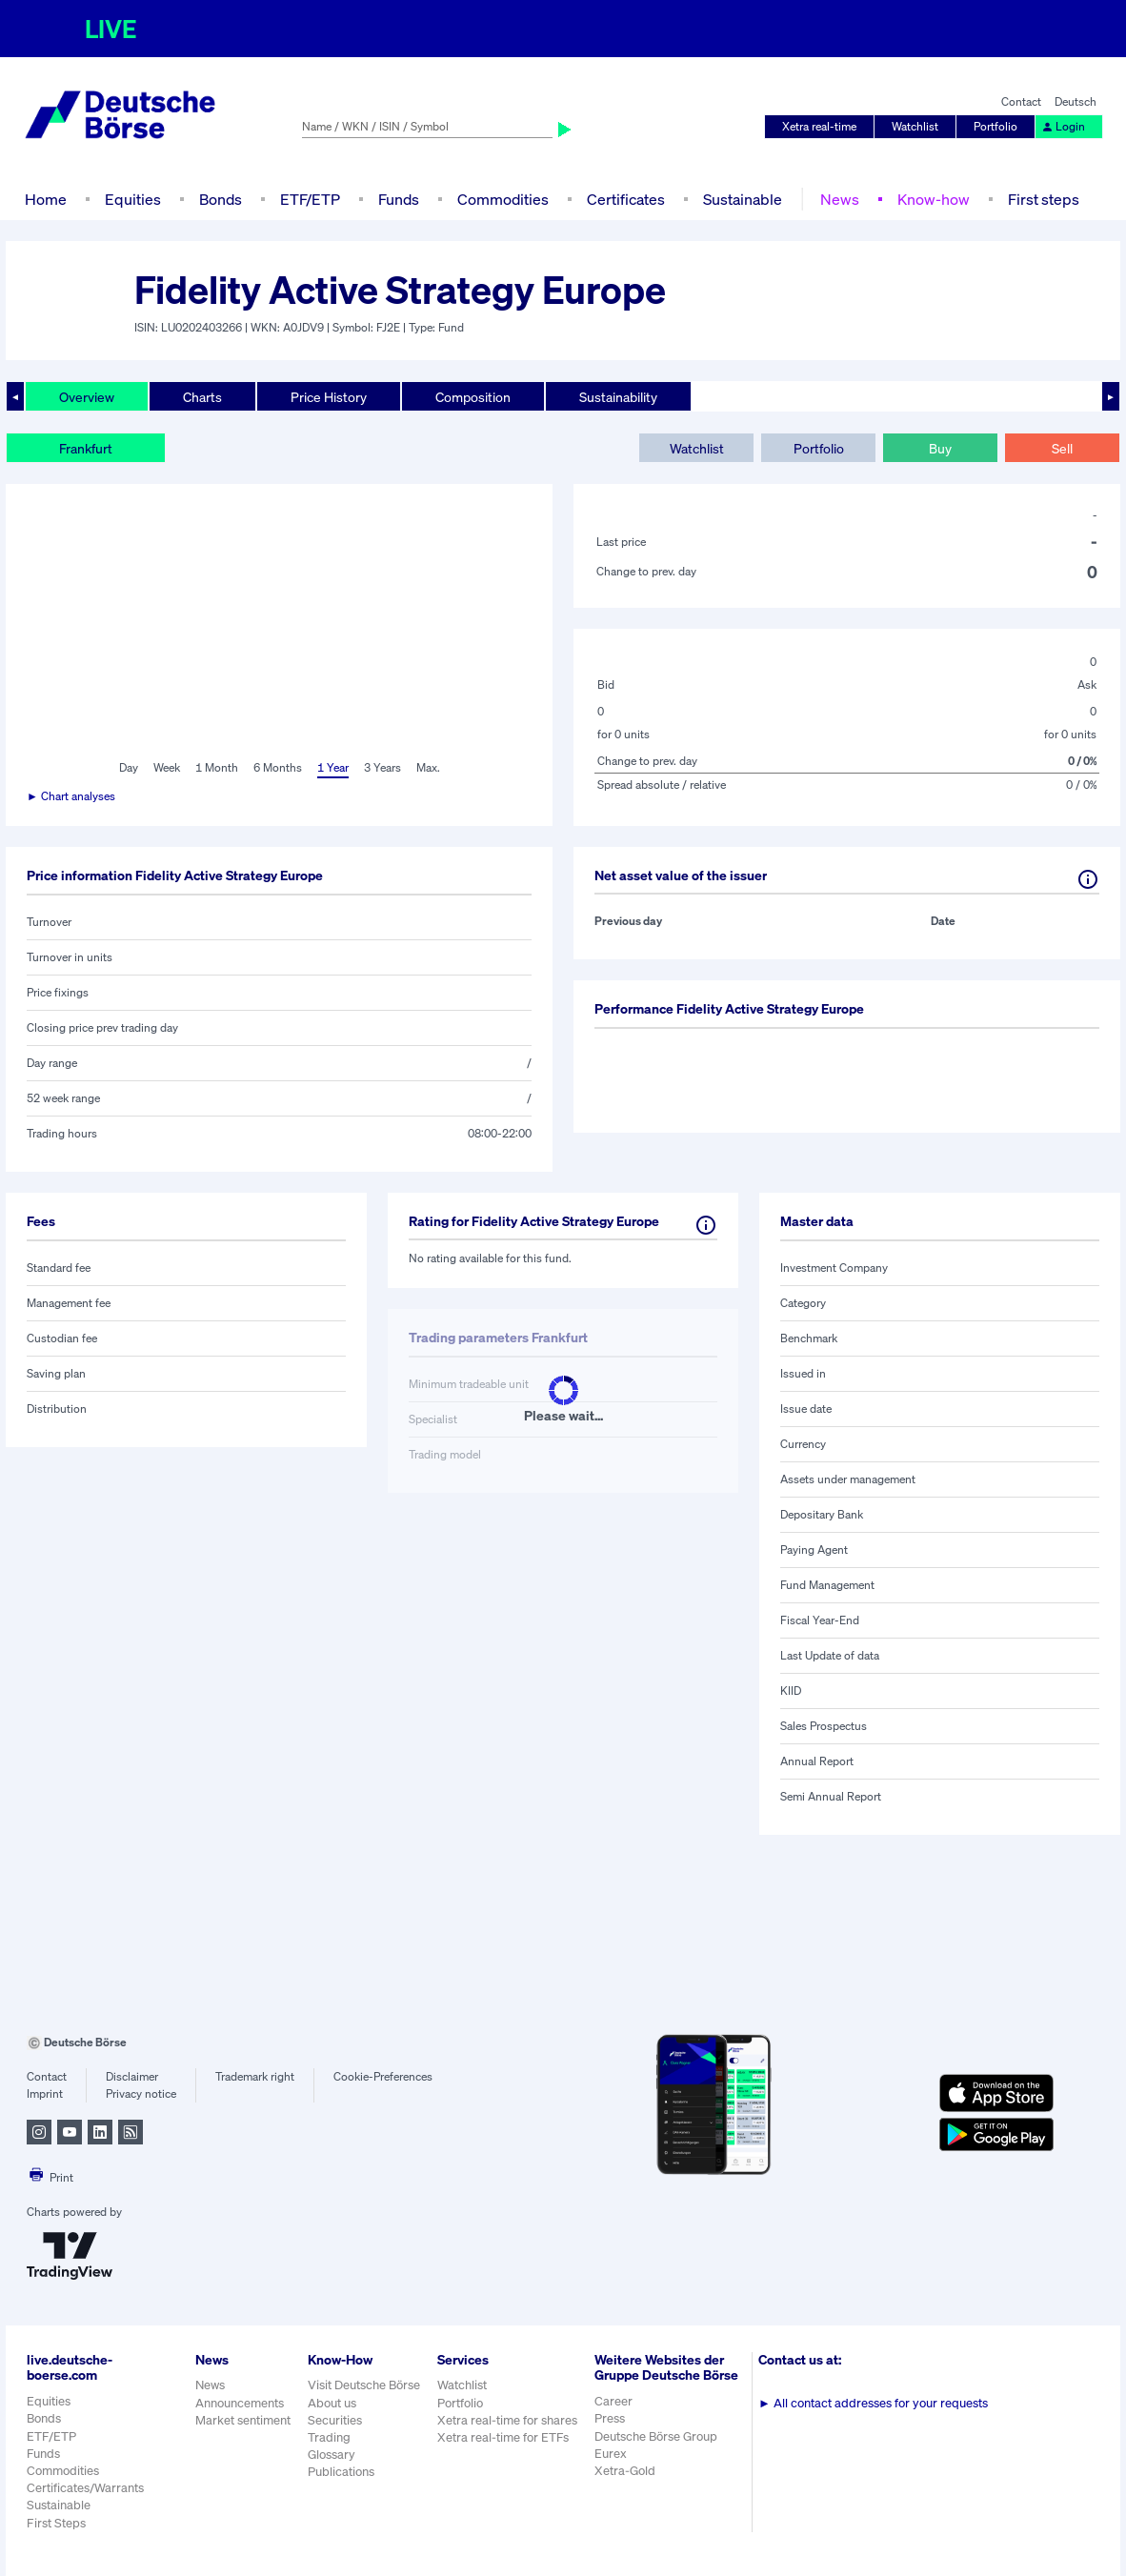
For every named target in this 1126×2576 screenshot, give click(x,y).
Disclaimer (132, 2076)
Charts (202, 397)
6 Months (277, 767)
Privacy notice (141, 2093)
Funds (398, 199)
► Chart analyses (71, 796)
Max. (428, 767)
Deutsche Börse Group (655, 2436)
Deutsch (1075, 101)
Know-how (933, 199)
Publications (341, 2472)
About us (332, 2403)
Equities (133, 199)
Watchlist (915, 126)
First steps (1043, 199)
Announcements (239, 2403)
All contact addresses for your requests (873, 2403)
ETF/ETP (310, 199)
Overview (86, 397)
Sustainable (742, 199)
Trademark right (254, 2076)
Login (1063, 126)
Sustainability (618, 397)
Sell (1062, 448)
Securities (335, 2420)
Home (46, 199)
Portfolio (995, 126)
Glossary (331, 2454)
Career (613, 2401)
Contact (1021, 101)
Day (128, 767)
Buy (940, 448)
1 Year (333, 767)
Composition (473, 397)
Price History (329, 397)
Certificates (626, 199)
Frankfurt (85, 448)
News (839, 199)
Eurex (610, 2453)
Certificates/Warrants (85, 2488)
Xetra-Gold (624, 2471)
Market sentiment (243, 2420)
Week (166, 767)
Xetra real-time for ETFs (503, 2437)
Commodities (503, 199)
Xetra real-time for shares (507, 2420)
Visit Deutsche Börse (364, 2385)
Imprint (45, 2093)
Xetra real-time (819, 126)
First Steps (56, 2523)
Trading (329, 2437)
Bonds (220, 199)
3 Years (382, 767)
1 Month (216, 767)
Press (609, 2418)
